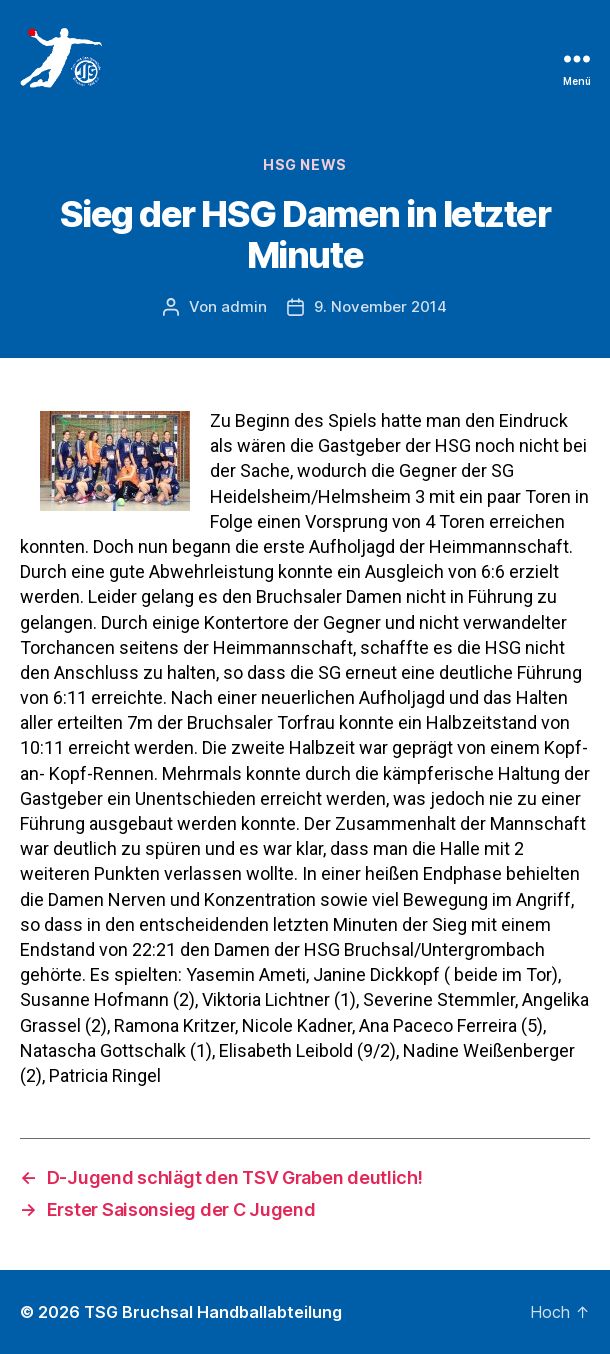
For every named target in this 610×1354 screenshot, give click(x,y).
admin (244, 306)
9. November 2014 (380, 306)
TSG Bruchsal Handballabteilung (213, 1312)
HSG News (304, 164)
